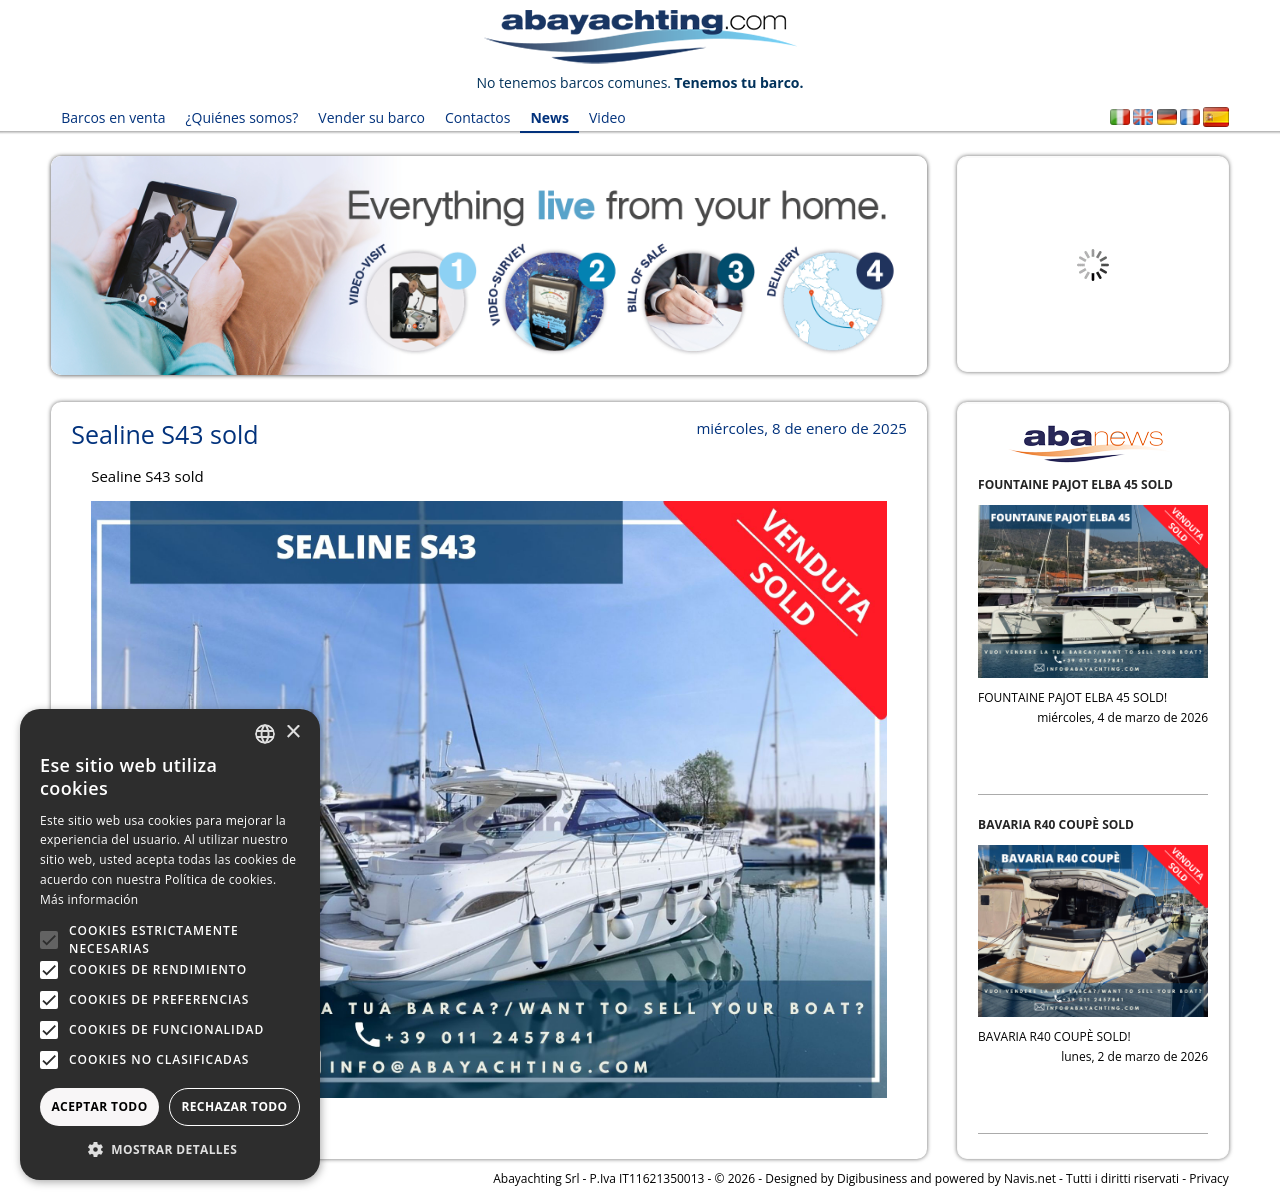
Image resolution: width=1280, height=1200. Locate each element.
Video (607, 117)
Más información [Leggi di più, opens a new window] (89, 899)
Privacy (1209, 1178)
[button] (170, 1149)
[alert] (170, 944)
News (549, 117)
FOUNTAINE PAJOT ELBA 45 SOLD (1075, 484)
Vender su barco (371, 117)
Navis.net (1030, 1178)
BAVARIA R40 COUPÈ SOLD (1056, 824)
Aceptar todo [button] (99, 1106)
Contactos (477, 117)
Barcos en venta (113, 117)
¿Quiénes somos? (241, 117)
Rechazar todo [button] (234, 1106)
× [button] (292, 732)
